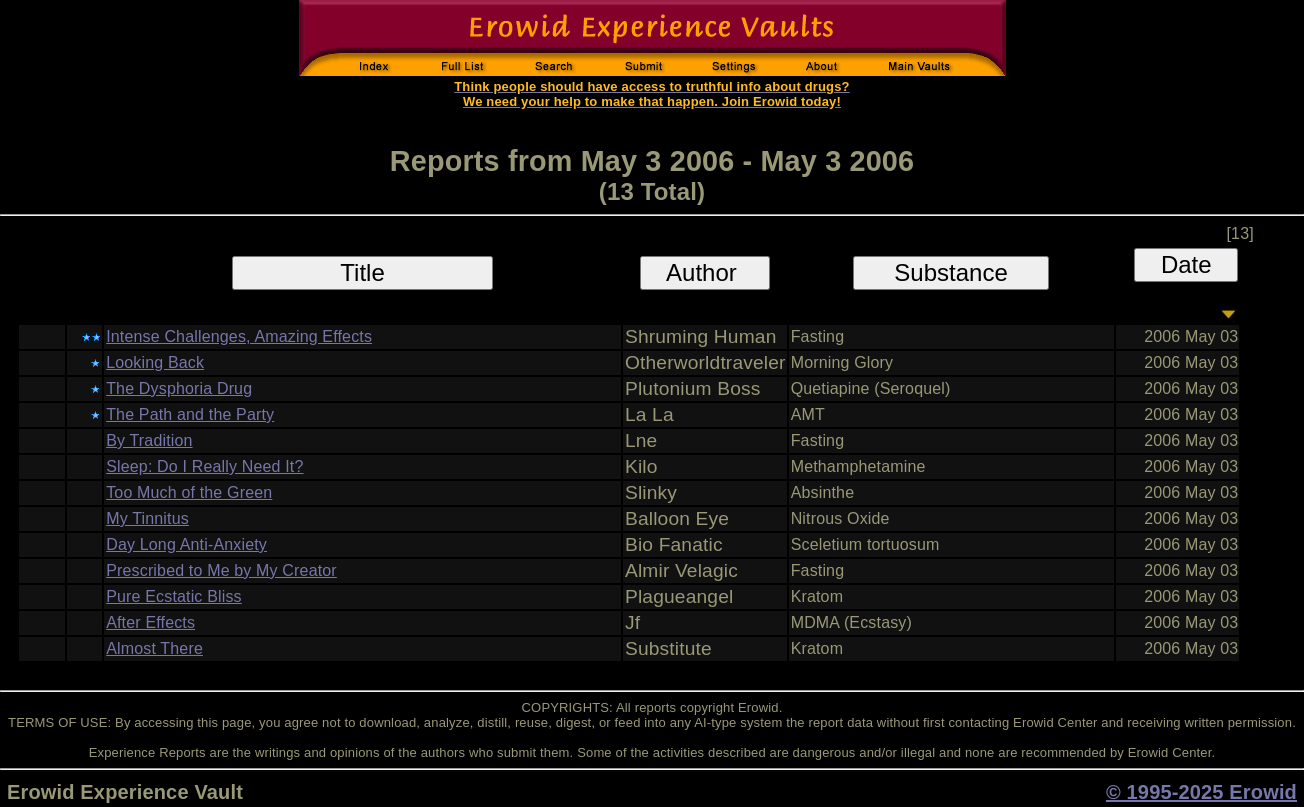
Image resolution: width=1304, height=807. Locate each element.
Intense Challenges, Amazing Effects (239, 336)
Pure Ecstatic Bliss (174, 596)
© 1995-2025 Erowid (1201, 792)
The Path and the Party (190, 414)
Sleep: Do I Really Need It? (204, 466)
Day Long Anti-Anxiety (186, 544)
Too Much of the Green (189, 492)
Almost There (154, 648)
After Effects (150, 622)
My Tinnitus (147, 518)
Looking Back (155, 362)
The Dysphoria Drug (179, 388)
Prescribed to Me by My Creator (221, 570)
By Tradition (149, 440)
